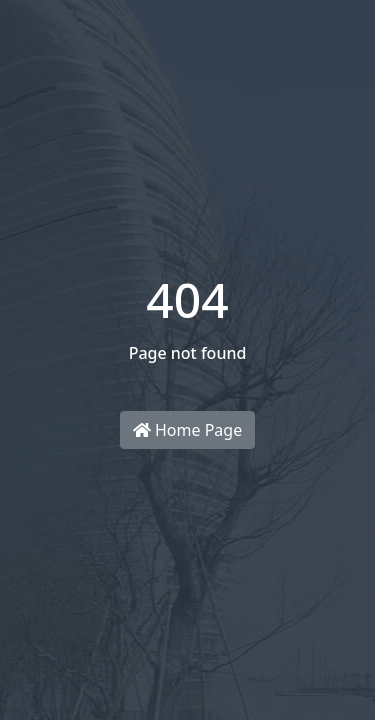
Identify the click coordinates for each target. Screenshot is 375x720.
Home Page (187, 430)
